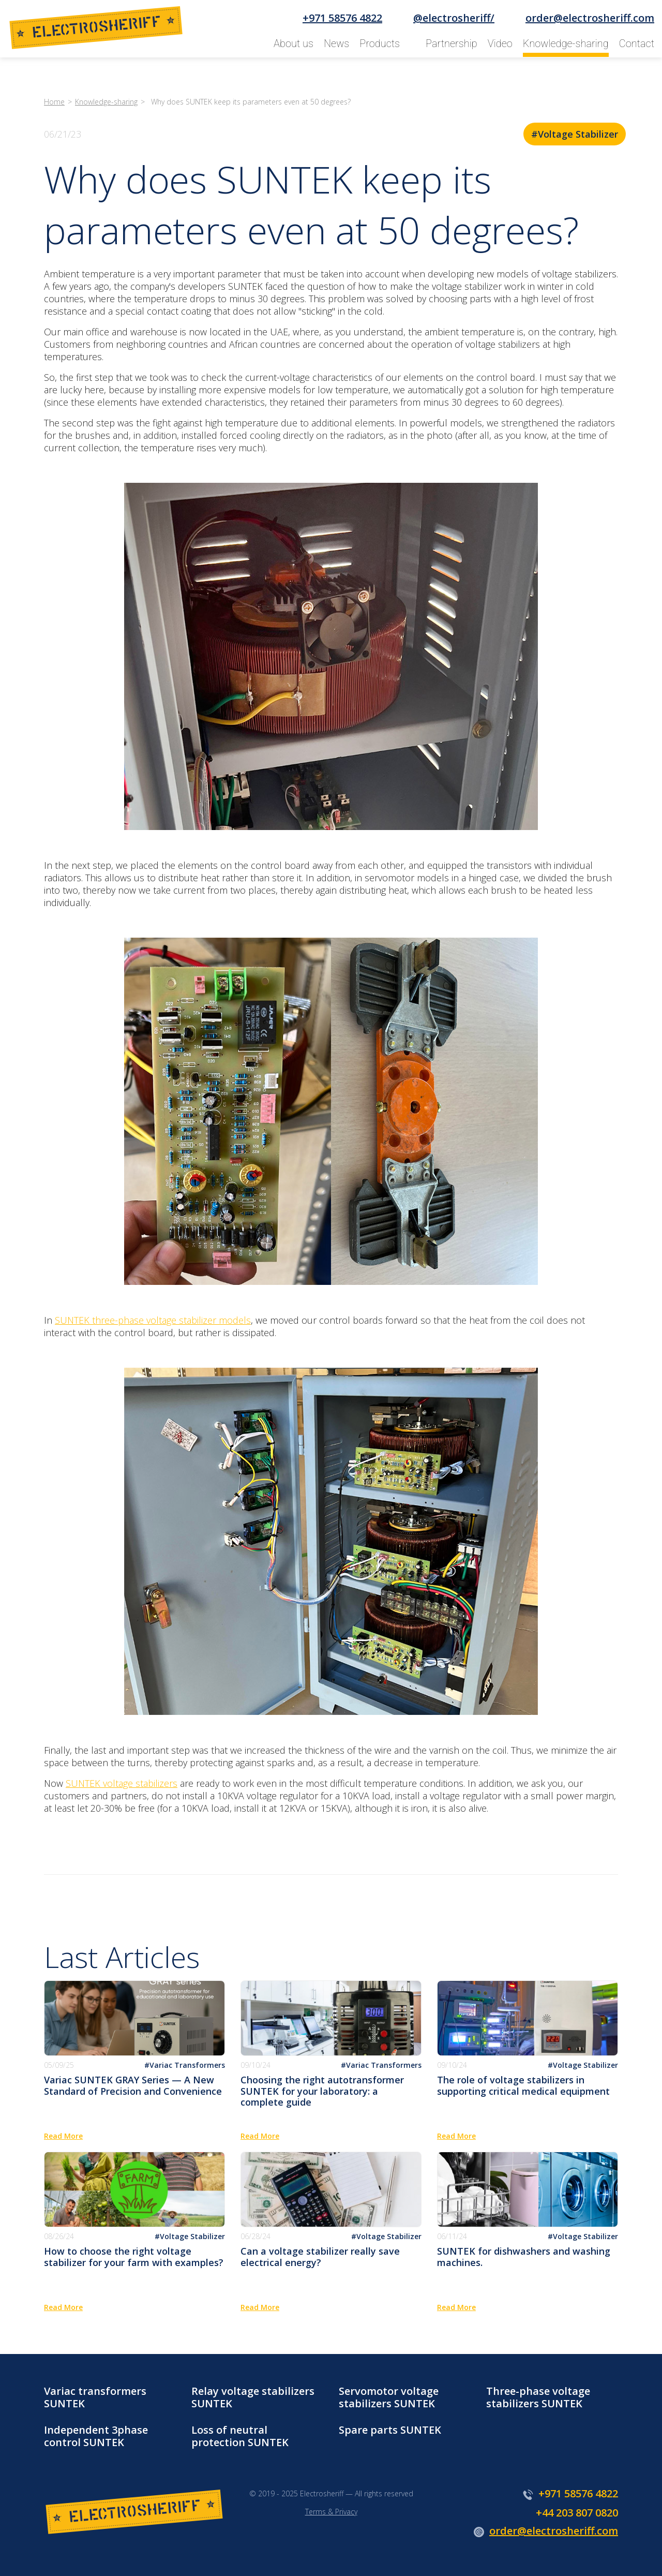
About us (293, 43)
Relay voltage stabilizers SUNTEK (252, 2397)
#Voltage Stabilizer (574, 134)
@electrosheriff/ (453, 18)
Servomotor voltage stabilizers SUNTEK (389, 2397)
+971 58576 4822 (342, 18)
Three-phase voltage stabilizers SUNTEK (538, 2397)
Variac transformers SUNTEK (95, 2397)
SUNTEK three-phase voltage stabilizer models (153, 1320)
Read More (63, 2136)
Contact (636, 43)
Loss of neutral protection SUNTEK (240, 2436)
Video (500, 43)
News (336, 43)
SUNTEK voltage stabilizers (121, 1783)
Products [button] (379, 43)
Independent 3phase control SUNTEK (96, 2436)
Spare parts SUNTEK (390, 2430)
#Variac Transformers (184, 2065)
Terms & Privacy (331, 2511)
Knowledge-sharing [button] (566, 43)
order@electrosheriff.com (589, 18)
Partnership (451, 43)
